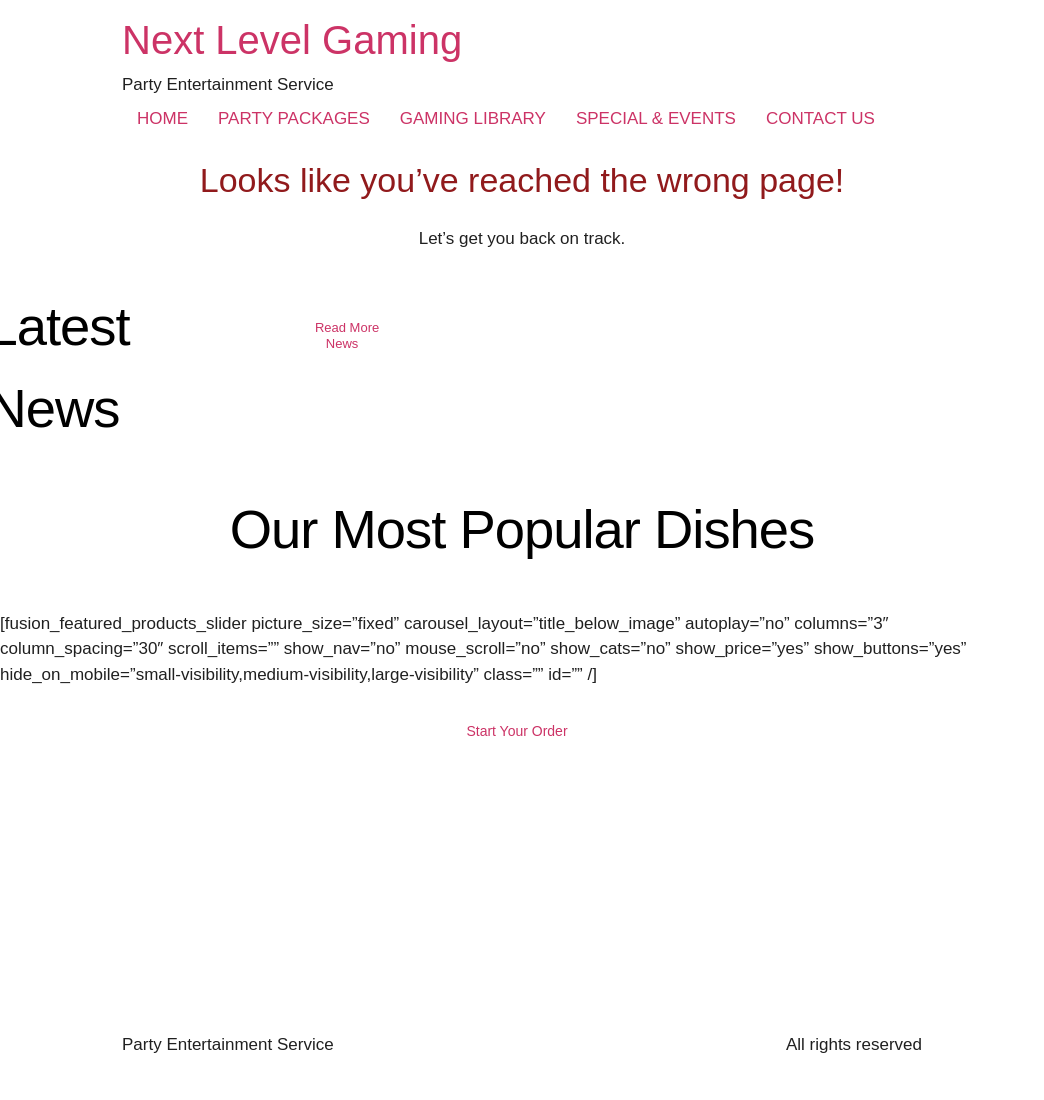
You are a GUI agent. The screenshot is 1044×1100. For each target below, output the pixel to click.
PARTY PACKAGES (294, 118)
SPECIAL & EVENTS (656, 118)
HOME (162, 118)
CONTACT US (820, 118)
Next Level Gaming (292, 40)
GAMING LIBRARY (473, 118)
